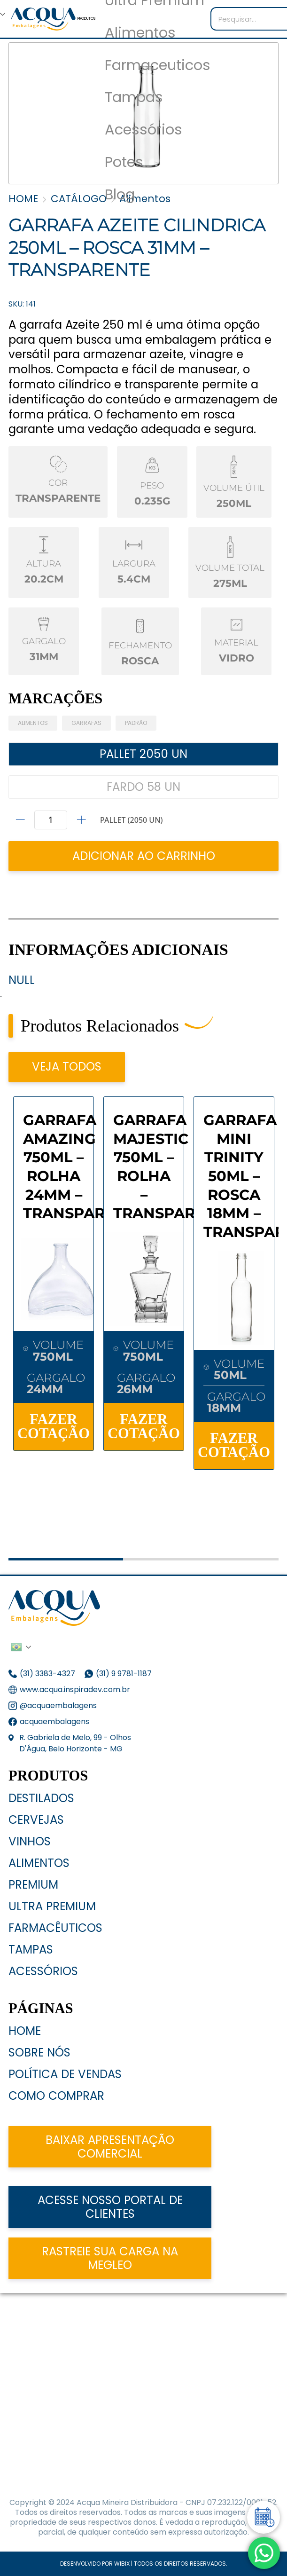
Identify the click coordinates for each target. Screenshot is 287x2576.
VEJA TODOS (66, 1066)
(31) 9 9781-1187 (125, 1673)
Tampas (134, 97)
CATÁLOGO (79, 198)
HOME (23, 198)
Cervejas (36, 1820)
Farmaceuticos (157, 65)
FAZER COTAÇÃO (53, 1426)
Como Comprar (56, 2096)
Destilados (41, 1798)
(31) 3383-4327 (47, 1673)
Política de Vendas (65, 2074)
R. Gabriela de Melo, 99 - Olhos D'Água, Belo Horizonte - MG (75, 1743)
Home (24, 2031)
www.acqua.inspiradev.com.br (75, 1689)
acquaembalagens (54, 1721)
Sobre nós (39, 2052)
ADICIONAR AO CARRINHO (143, 856)
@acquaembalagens (58, 1705)
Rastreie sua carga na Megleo (110, 2258)
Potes (124, 162)
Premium (33, 1884)
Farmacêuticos (55, 1928)
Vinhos (29, 1841)
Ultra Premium (52, 1906)
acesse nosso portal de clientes (110, 2207)
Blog (120, 195)
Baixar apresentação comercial (110, 2147)
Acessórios (143, 130)
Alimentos (140, 33)
